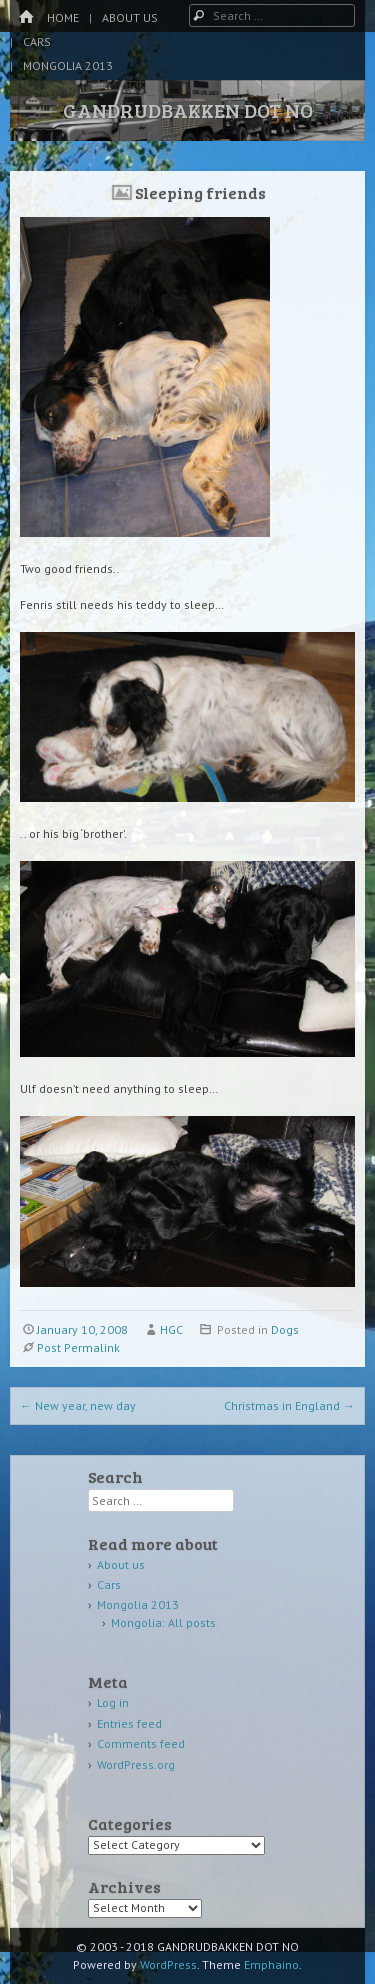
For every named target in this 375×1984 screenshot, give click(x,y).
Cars (37, 41)
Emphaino (271, 1964)
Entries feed (129, 1723)
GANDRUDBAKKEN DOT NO (188, 110)
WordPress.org (136, 1764)
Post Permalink (78, 1347)
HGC (171, 1329)
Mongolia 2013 (68, 65)
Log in (113, 1702)
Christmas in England (289, 1405)
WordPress (168, 1964)
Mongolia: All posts (163, 1622)
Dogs (285, 1329)
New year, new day (78, 1405)
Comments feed (141, 1743)
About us (130, 17)
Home (63, 17)
